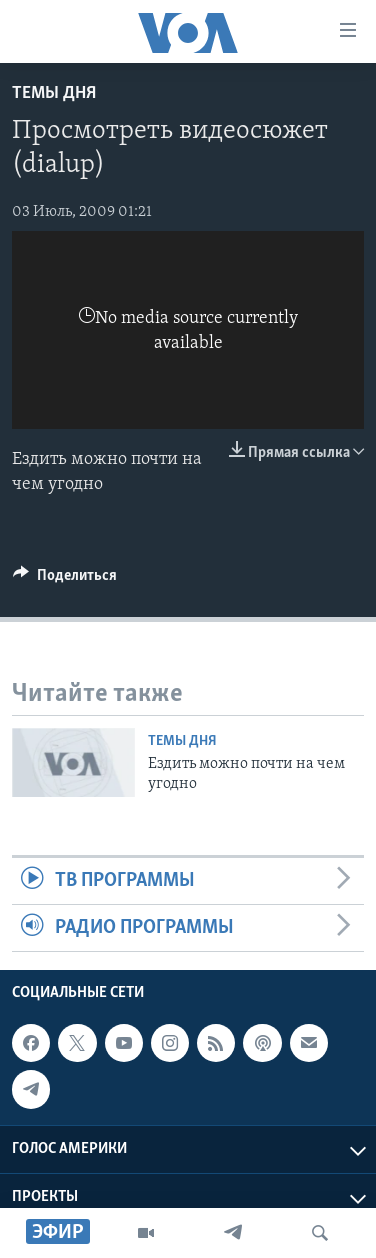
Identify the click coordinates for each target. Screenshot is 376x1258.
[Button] (65, 580)
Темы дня (54, 93)
